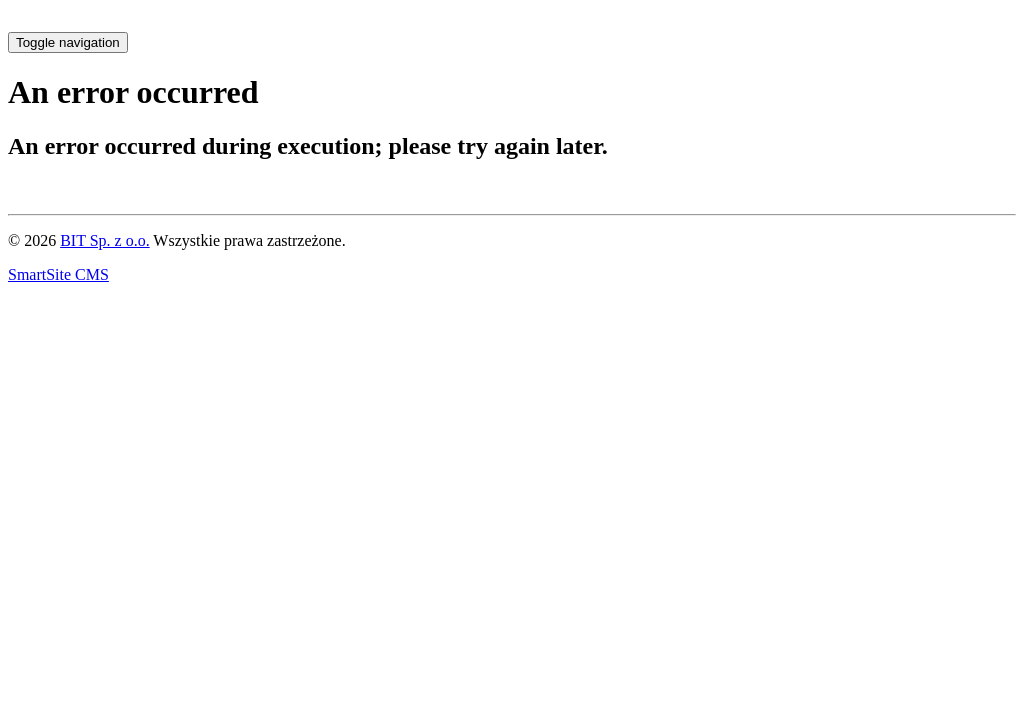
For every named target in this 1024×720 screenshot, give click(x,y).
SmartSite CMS (58, 274)
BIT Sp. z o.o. (104, 240)
